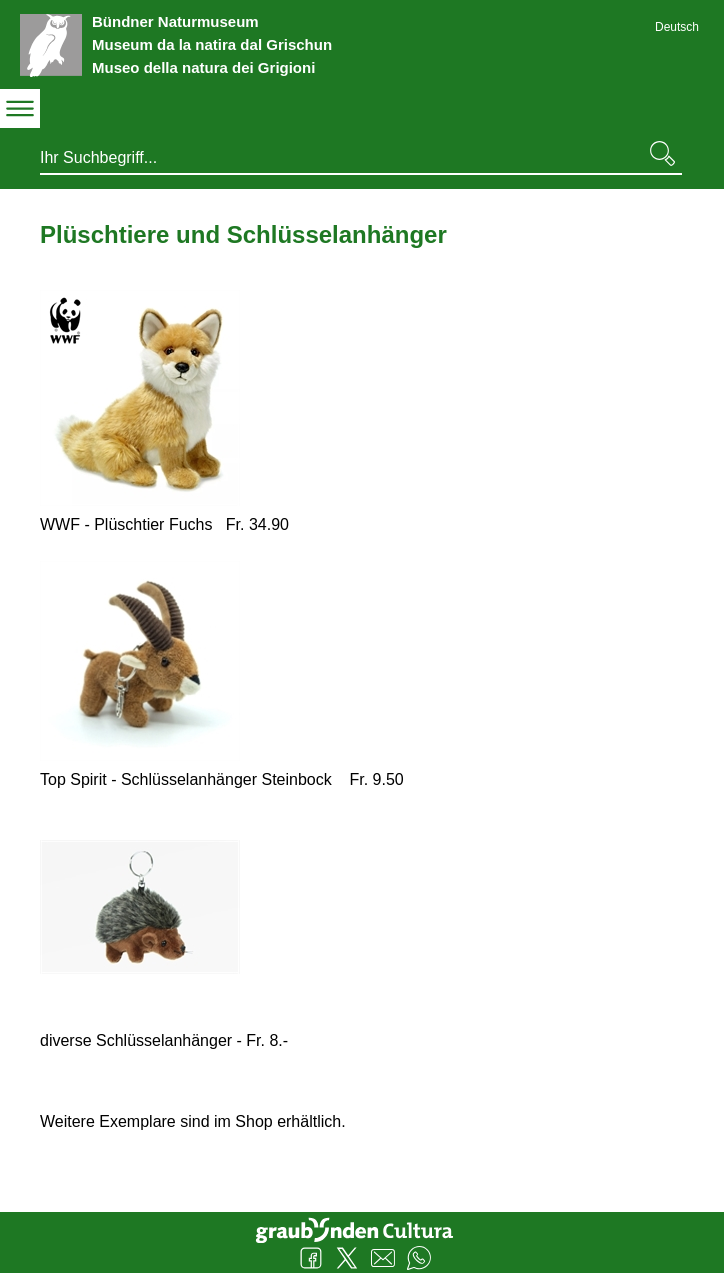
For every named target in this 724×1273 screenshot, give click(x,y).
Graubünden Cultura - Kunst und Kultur (362, 1228)
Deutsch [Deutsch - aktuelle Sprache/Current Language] (677, 27)
